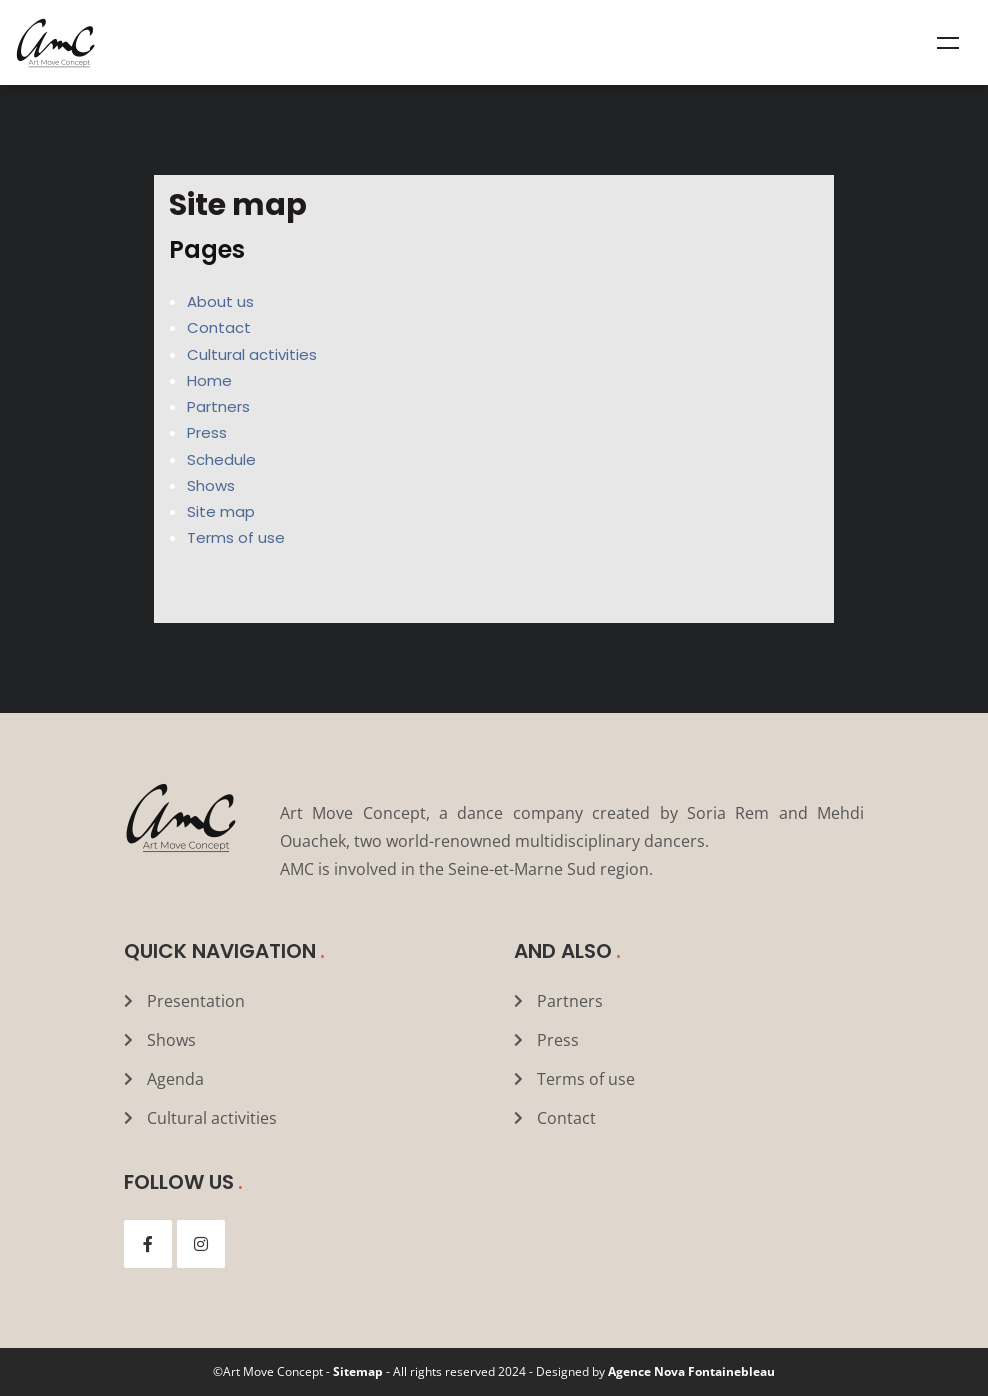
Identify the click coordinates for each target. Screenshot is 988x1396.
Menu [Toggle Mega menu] (948, 43)
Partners (218, 406)
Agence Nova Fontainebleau (691, 1371)
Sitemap (358, 1371)
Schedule (221, 459)
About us (220, 301)
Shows (211, 485)
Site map (221, 511)
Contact (219, 327)
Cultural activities (252, 354)
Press (207, 432)
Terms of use (236, 537)
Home (209, 380)
